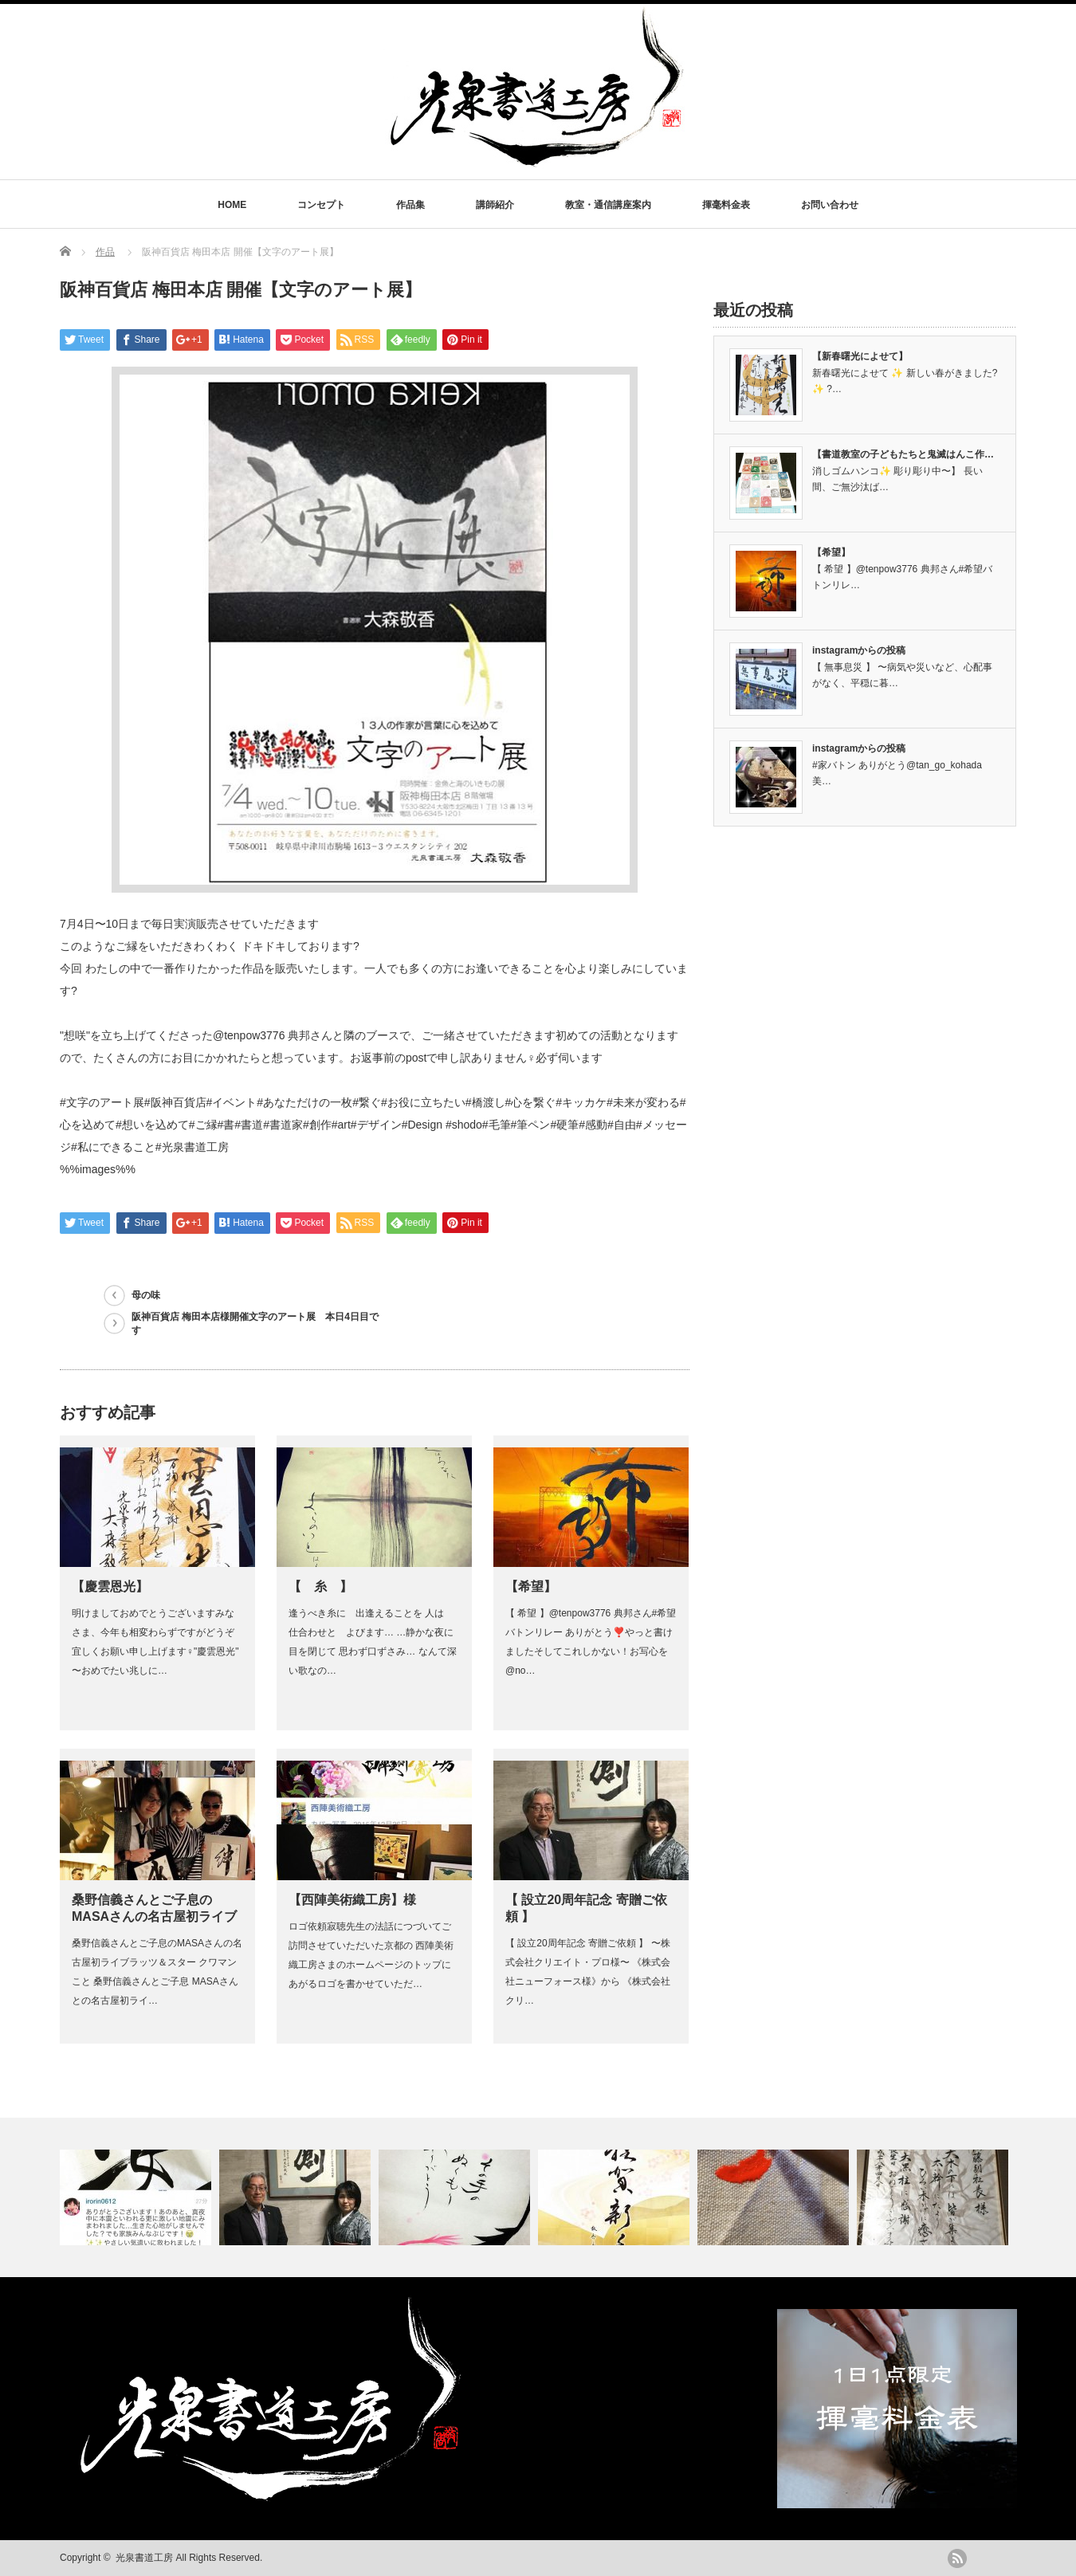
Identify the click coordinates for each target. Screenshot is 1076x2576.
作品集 (410, 204)
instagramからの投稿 (858, 650)
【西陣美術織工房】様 (352, 1899)
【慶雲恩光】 (110, 1586)
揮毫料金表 (726, 204)
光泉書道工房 (144, 2557)
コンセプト (321, 204)
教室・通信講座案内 (608, 204)
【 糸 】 (320, 1586)
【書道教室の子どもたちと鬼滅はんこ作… (903, 454)
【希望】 (530, 1586)
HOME (232, 204)
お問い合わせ (829, 204)
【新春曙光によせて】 (860, 356)
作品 (105, 251)
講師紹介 (495, 204)
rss (957, 2558)
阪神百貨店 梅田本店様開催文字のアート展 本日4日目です (255, 1323)
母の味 (146, 1295)
